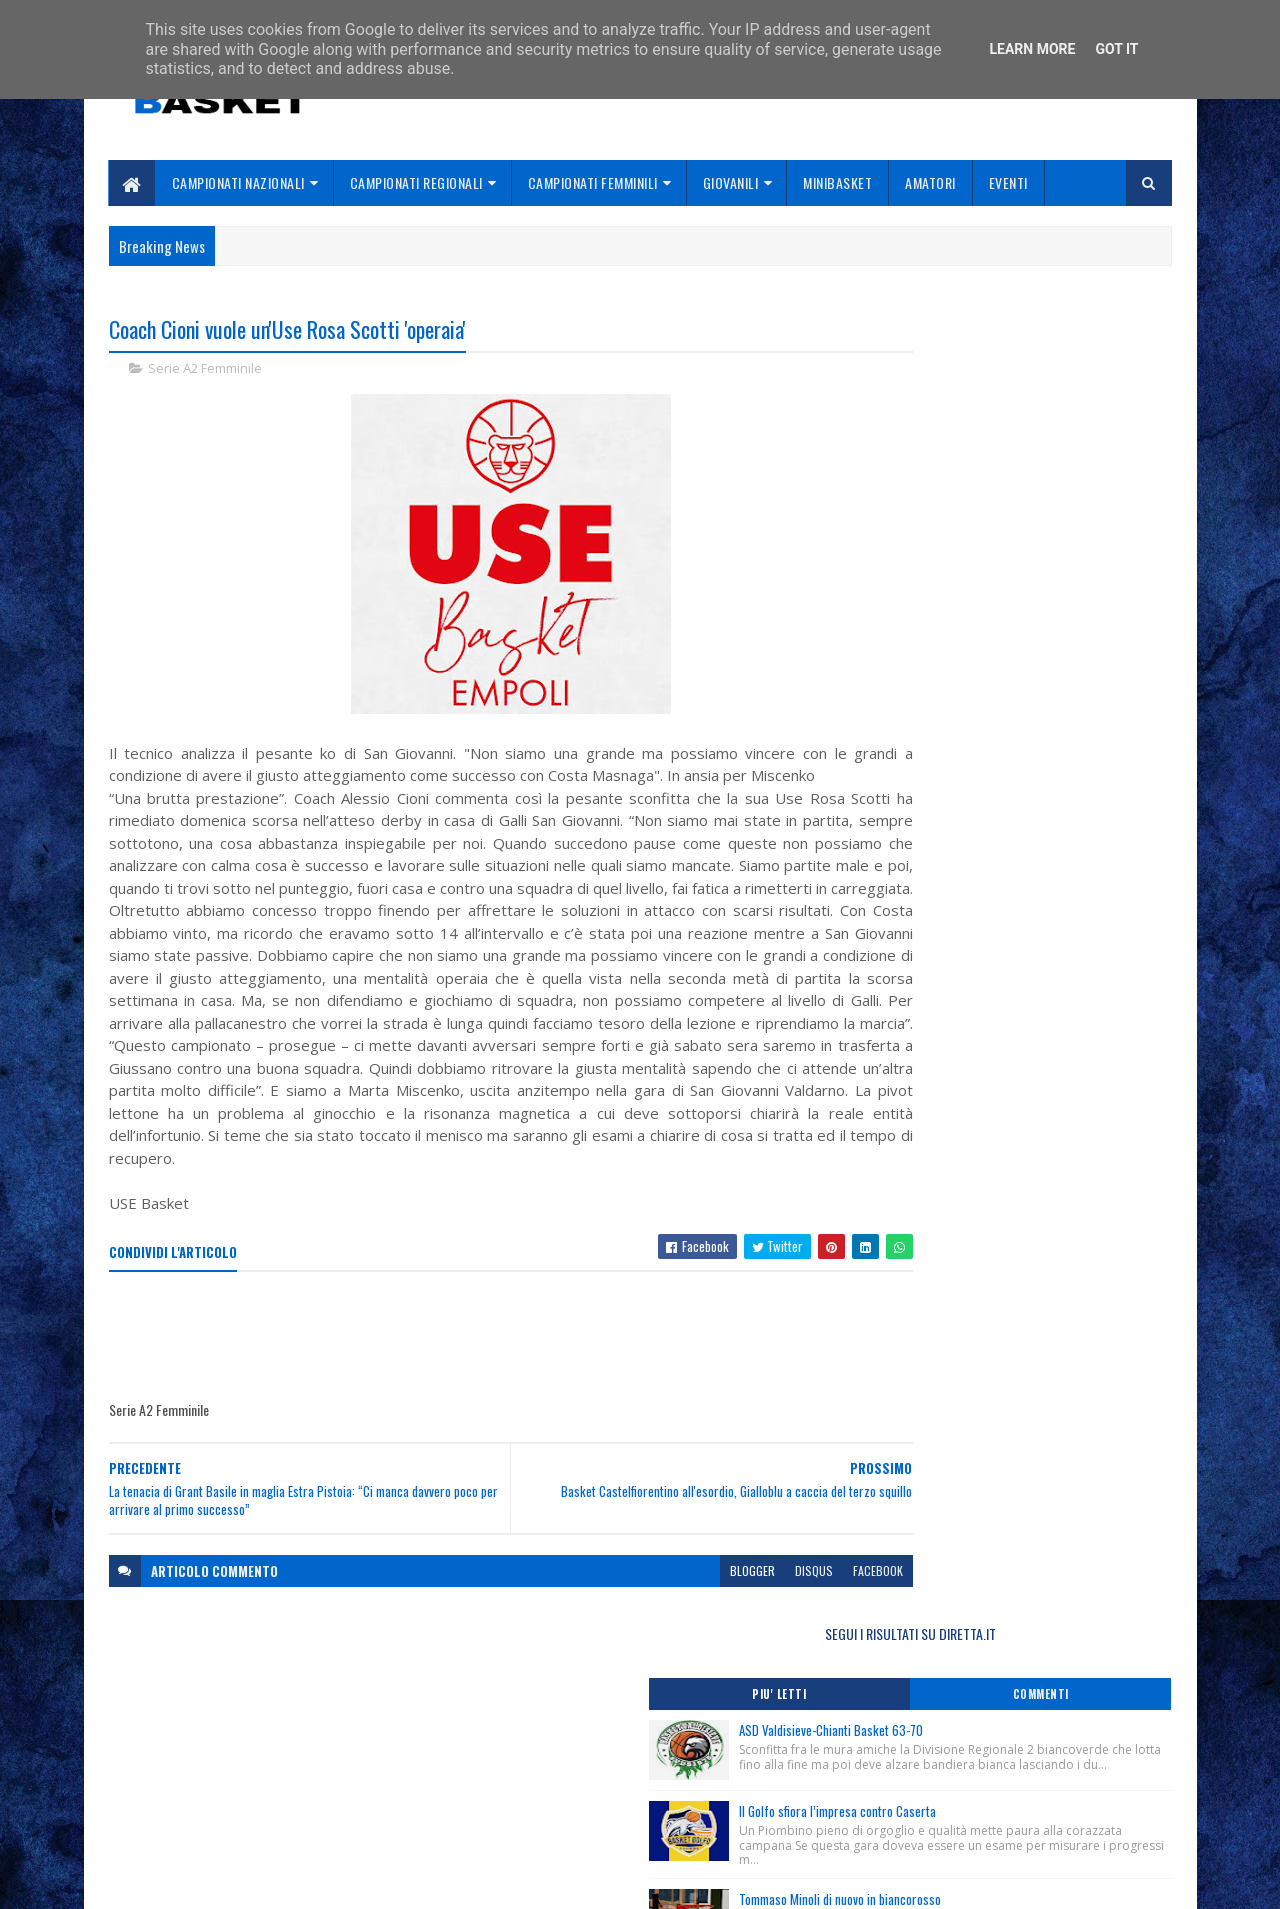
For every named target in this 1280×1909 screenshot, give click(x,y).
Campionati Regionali (416, 182)
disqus (718, 1639)
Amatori (930, 182)
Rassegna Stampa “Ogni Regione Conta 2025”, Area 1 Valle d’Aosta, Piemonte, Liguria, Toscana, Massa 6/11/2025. (1004, 837)
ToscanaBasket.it (938, 1057)
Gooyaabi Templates (370, 1881)
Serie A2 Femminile (205, 370)
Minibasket (837, 182)
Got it (1116, 49)
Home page (504, 1753)
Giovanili (731, 182)
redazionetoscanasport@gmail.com (1049, 1755)
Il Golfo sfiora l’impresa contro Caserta (1041, 533)
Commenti (1092, 395)
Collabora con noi (525, 1801)
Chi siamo (500, 1777)
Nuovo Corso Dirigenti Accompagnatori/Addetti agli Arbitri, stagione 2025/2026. (1002, 951)
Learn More (1032, 49)
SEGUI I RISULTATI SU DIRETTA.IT (1012, 334)
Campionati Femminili (593, 182)
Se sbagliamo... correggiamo (559, 1824)
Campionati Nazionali (238, 182)
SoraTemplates (203, 1881)
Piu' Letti (932, 395)
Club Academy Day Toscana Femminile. (971, 918)
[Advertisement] (473, 1407)
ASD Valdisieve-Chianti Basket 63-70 (1035, 431)
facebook (782, 1639)
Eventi (1008, 182)
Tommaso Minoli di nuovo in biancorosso (1044, 635)
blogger (656, 1639)
